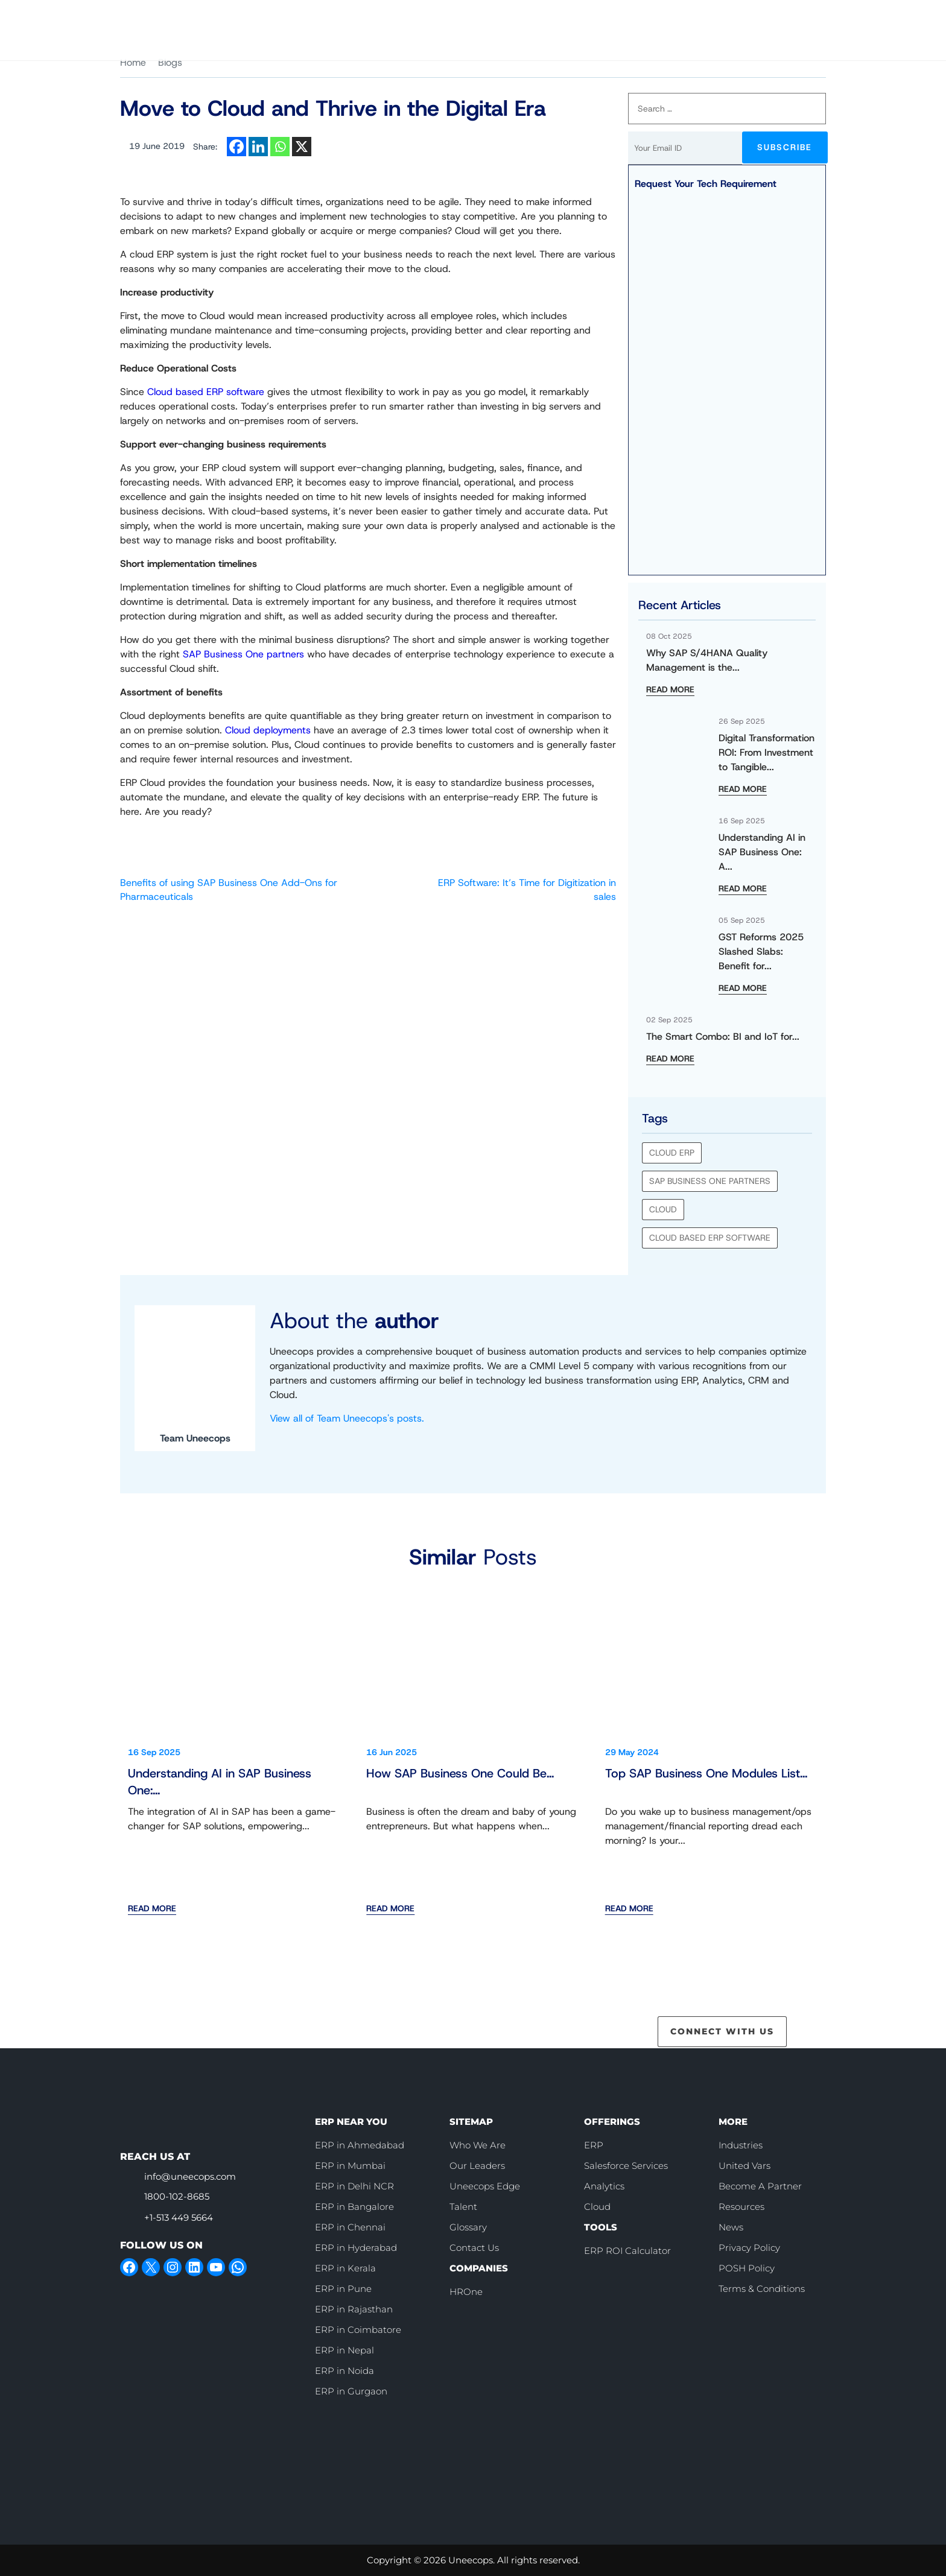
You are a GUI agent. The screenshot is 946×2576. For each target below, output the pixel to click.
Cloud (663, 1209)
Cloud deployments (268, 730)
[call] (610, 18)
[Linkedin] (258, 146)
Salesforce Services (626, 2165)
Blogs (170, 62)
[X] (301, 146)
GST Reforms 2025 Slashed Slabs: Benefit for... (761, 951)
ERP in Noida (344, 2370)
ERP (593, 2145)
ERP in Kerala (345, 2268)
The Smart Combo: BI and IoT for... (722, 1036)
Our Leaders (477, 2165)
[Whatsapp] (280, 146)
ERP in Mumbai (350, 2165)
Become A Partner (760, 2186)
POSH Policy (747, 2268)
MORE (733, 2121)
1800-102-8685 (176, 2196)
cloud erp (671, 1152)
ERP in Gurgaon (351, 2391)
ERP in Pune (343, 2288)
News (731, 2227)
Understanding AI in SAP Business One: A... (762, 852)
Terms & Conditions (762, 2288)
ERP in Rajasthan (354, 2309)
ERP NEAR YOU (351, 2121)
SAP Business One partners (243, 654)
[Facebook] (236, 146)
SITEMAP (471, 2121)
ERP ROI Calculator (627, 2250)
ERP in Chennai (350, 2227)
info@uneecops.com (190, 2176)
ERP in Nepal (344, 2350)
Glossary (468, 2227)
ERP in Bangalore (354, 2206)
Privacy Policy (749, 2247)
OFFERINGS (612, 2121)
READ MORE (670, 689)
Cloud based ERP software (205, 391)
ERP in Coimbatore (358, 2329)
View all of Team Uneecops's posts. (347, 1418)
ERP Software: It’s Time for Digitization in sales (527, 889)
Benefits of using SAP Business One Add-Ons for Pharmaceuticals (228, 889)
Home (133, 62)
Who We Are (493, 18)
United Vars (744, 2165)
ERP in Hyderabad (356, 2247)
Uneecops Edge (484, 2186)
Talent (463, 2206)
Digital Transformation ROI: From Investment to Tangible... (766, 752)
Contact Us (786, 18)
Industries (741, 2145)
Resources (741, 2206)
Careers (555, 18)
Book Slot (695, 17)
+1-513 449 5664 (178, 2217)
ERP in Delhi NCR (354, 2186)
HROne (466, 2291)
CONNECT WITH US (722, 2030)
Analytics (604, 2186)
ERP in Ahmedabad (359, 2145)
